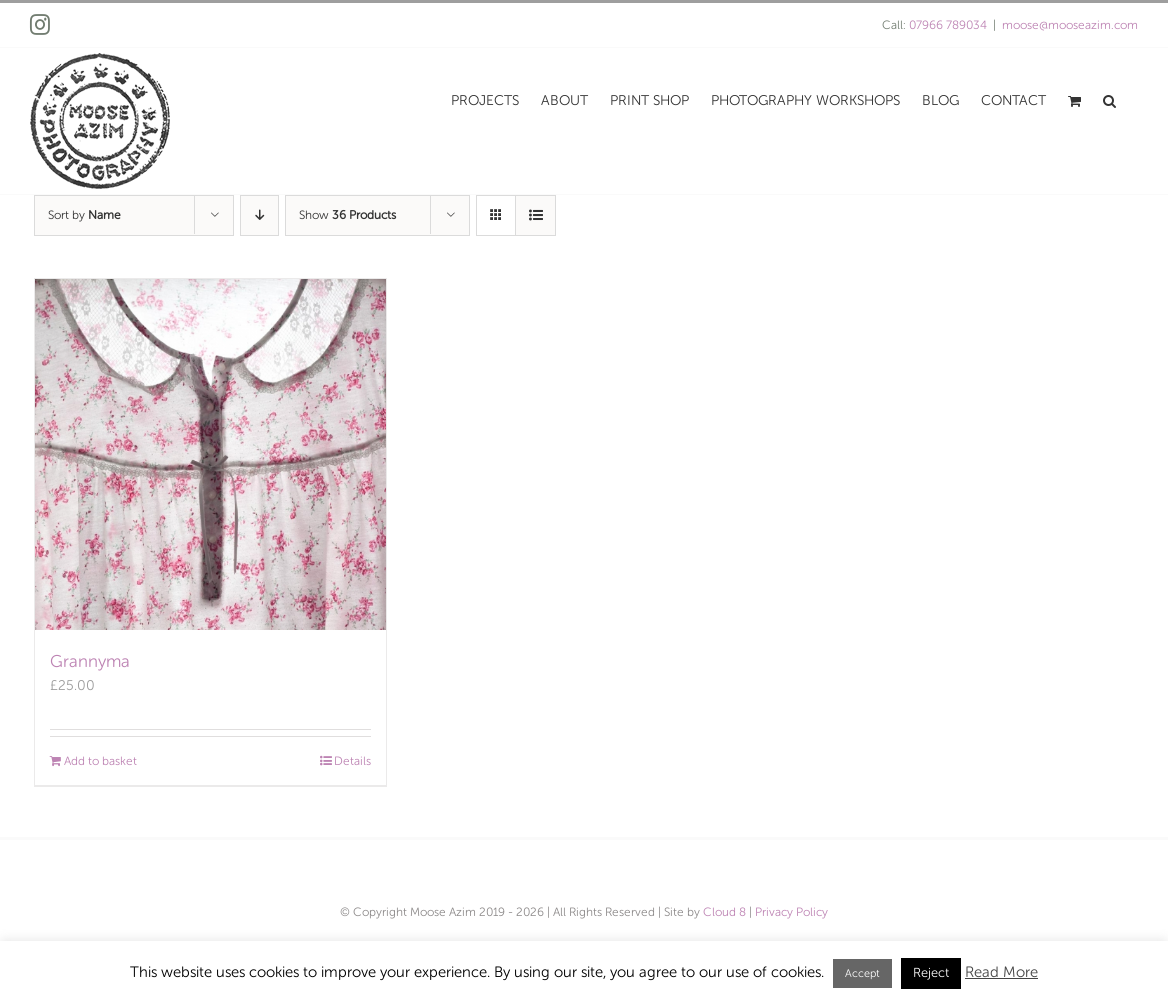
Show (347, 215)
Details (352, 761)
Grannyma (90, 661)
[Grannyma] (210, 454)
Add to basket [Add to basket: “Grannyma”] (100, 761)
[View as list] (535, 215)
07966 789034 (948, 25)
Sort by (84, 215)
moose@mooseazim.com (1070, 25)
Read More (1001, 972)
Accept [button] (862, 973)
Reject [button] (931, 973)
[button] (1109, 99)
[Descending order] (259, 215)
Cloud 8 (724, 912)
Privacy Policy (791, 912)
